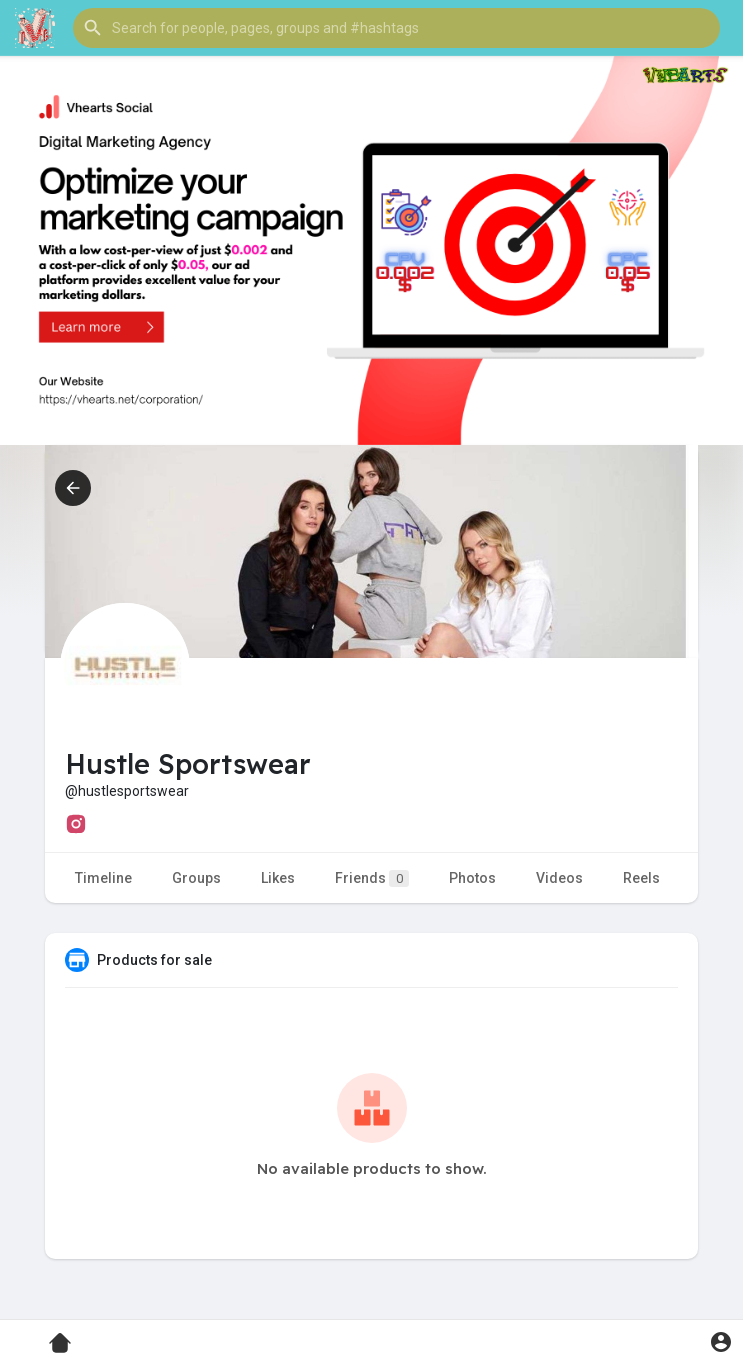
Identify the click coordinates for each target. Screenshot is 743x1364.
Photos (472, 878)
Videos (559, 878)
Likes (278, 878)
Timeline (103, 878)
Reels (641, 878)
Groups (196, 878)
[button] (396, 28)
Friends (372, 878)
